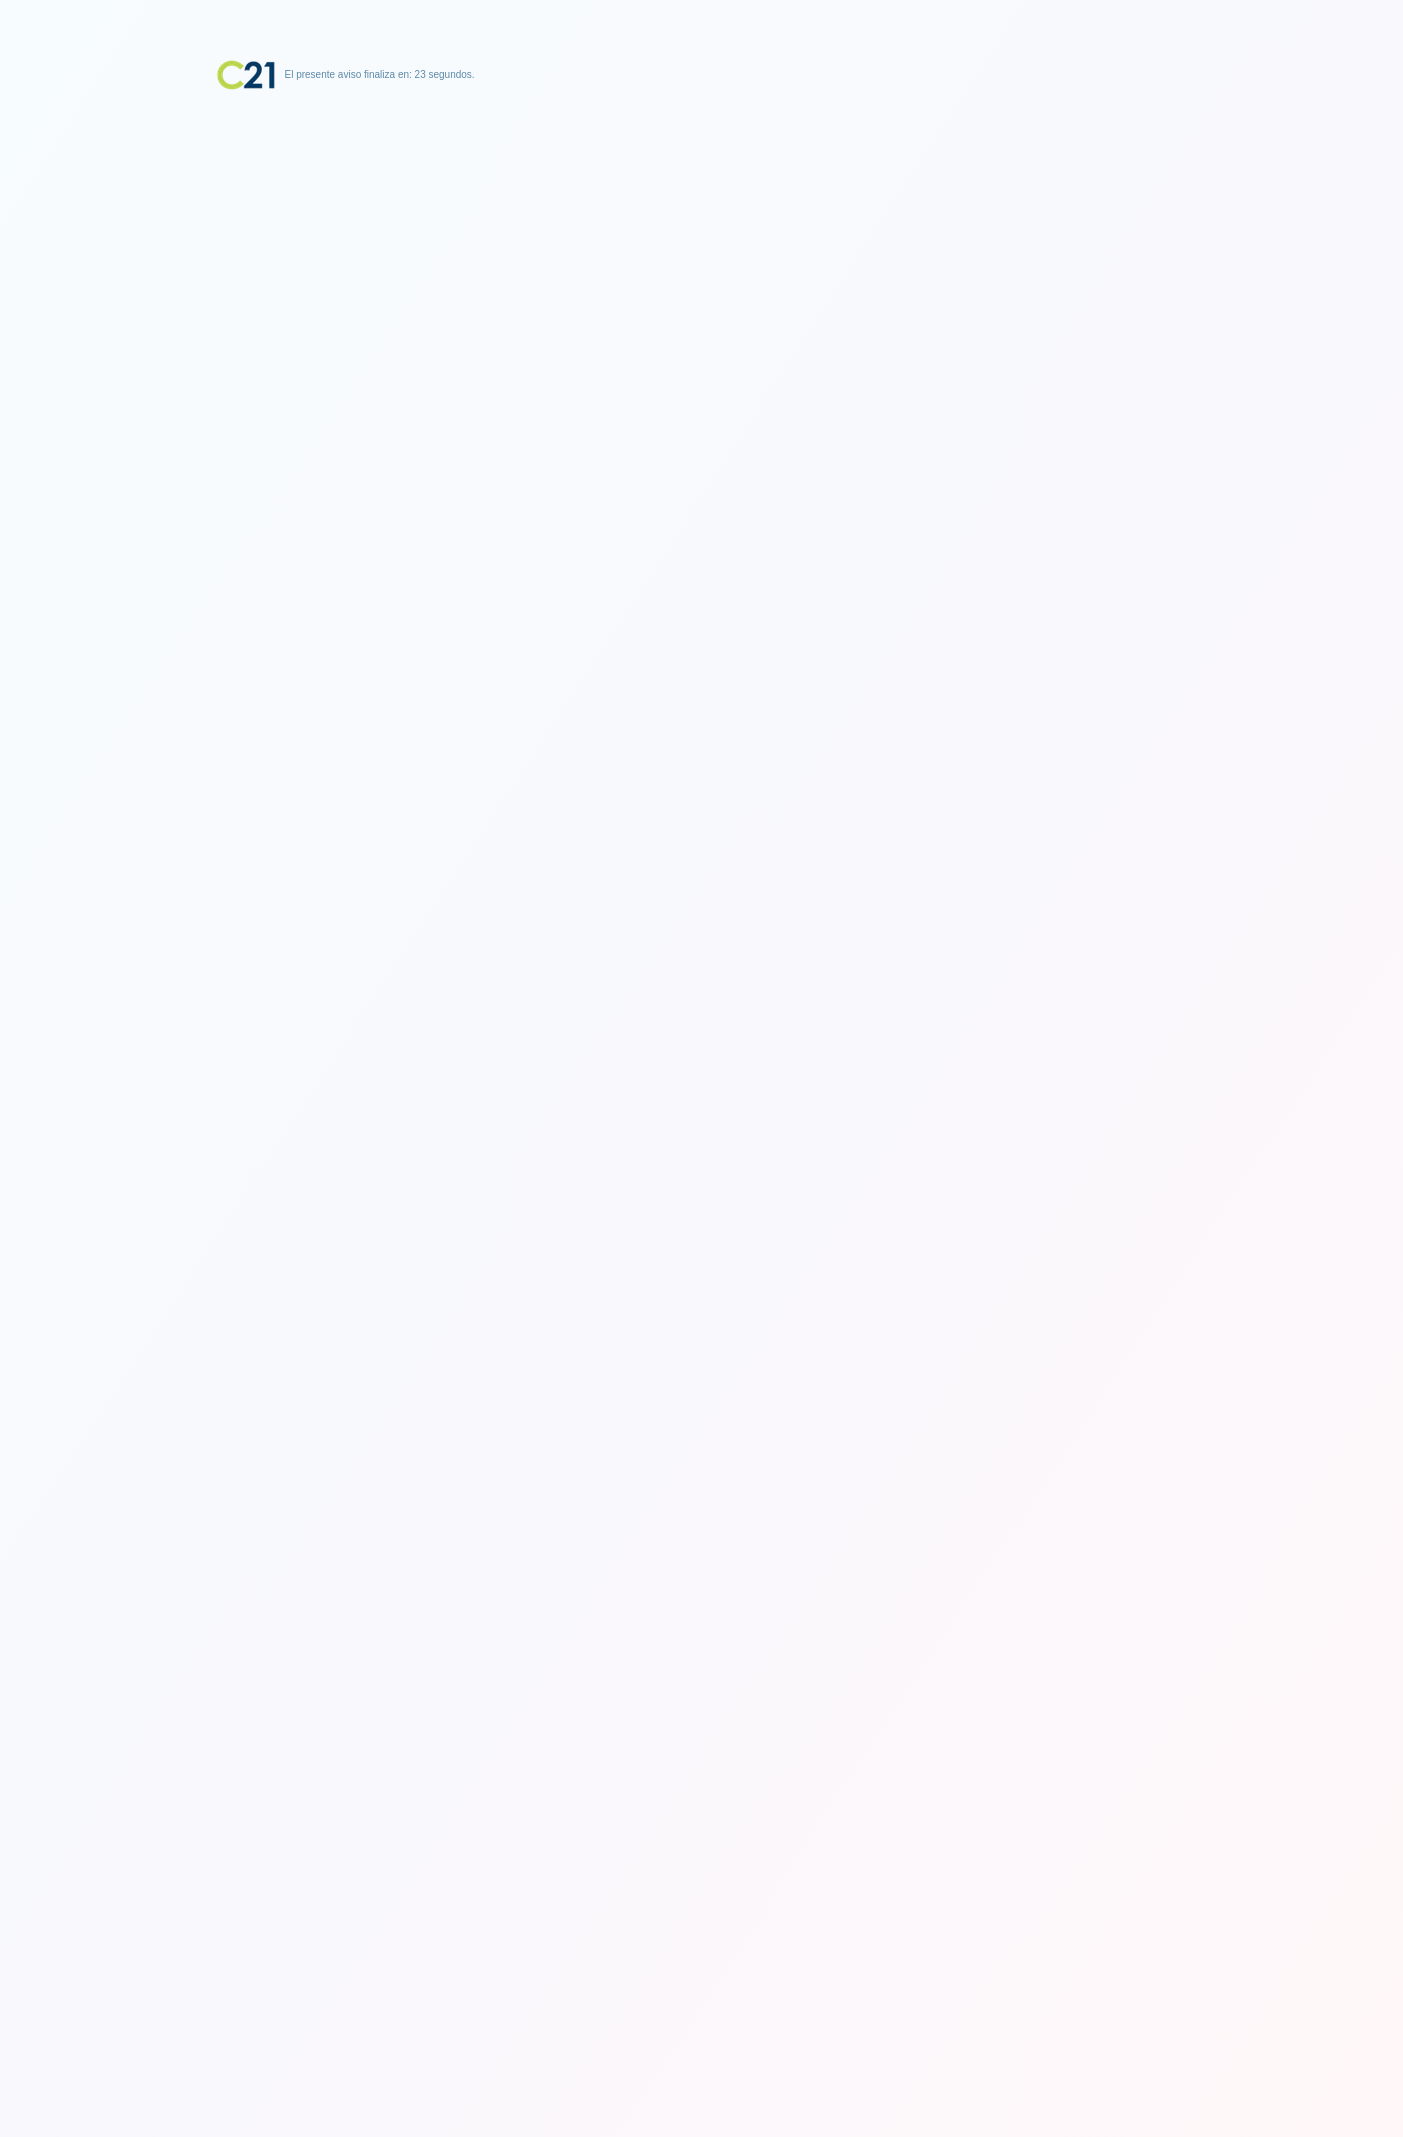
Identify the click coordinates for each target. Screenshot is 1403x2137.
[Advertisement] (702, 215)
